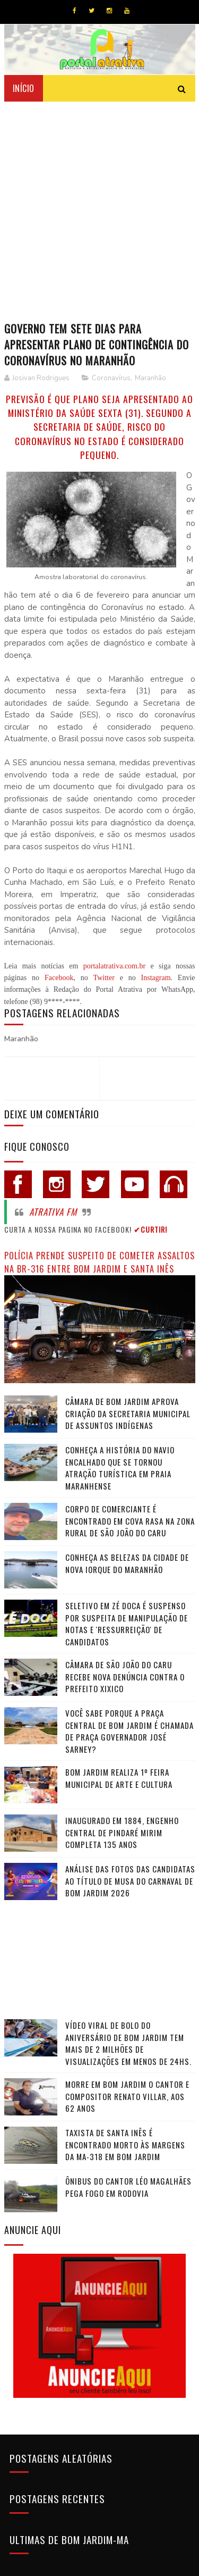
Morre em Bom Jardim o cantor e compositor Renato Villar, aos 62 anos (127, 2094)
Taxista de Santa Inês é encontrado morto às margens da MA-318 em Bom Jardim (125, 2143)
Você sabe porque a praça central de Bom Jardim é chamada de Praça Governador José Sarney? (129, 1730)
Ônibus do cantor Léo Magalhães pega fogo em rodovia (128, 2185)
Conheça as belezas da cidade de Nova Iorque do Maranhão (127, 1562)
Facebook (59, 976)
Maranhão (150, 376)
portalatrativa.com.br (114, 964)
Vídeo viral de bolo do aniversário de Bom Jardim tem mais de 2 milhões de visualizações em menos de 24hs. (128, 2041)
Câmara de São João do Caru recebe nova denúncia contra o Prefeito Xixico (125, 1675)
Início (23, 86)
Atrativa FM (53, 1210)
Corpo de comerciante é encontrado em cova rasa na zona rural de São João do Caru (130, 1519)
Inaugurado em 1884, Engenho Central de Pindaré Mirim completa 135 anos (122, 1831)
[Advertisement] (99, 205)
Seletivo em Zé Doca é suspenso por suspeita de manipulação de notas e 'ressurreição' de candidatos (126, 1622)
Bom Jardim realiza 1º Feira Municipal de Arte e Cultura (118, 1777)
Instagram (156, 976)
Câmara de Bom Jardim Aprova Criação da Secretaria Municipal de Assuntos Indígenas (128, 1412)
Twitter (104, 976)
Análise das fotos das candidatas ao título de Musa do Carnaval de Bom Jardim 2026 (130, 1879)
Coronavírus (111, 376)
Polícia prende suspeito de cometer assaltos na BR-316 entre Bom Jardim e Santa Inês (99, 1260)
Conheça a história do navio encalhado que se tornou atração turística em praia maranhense (120, 1467)
